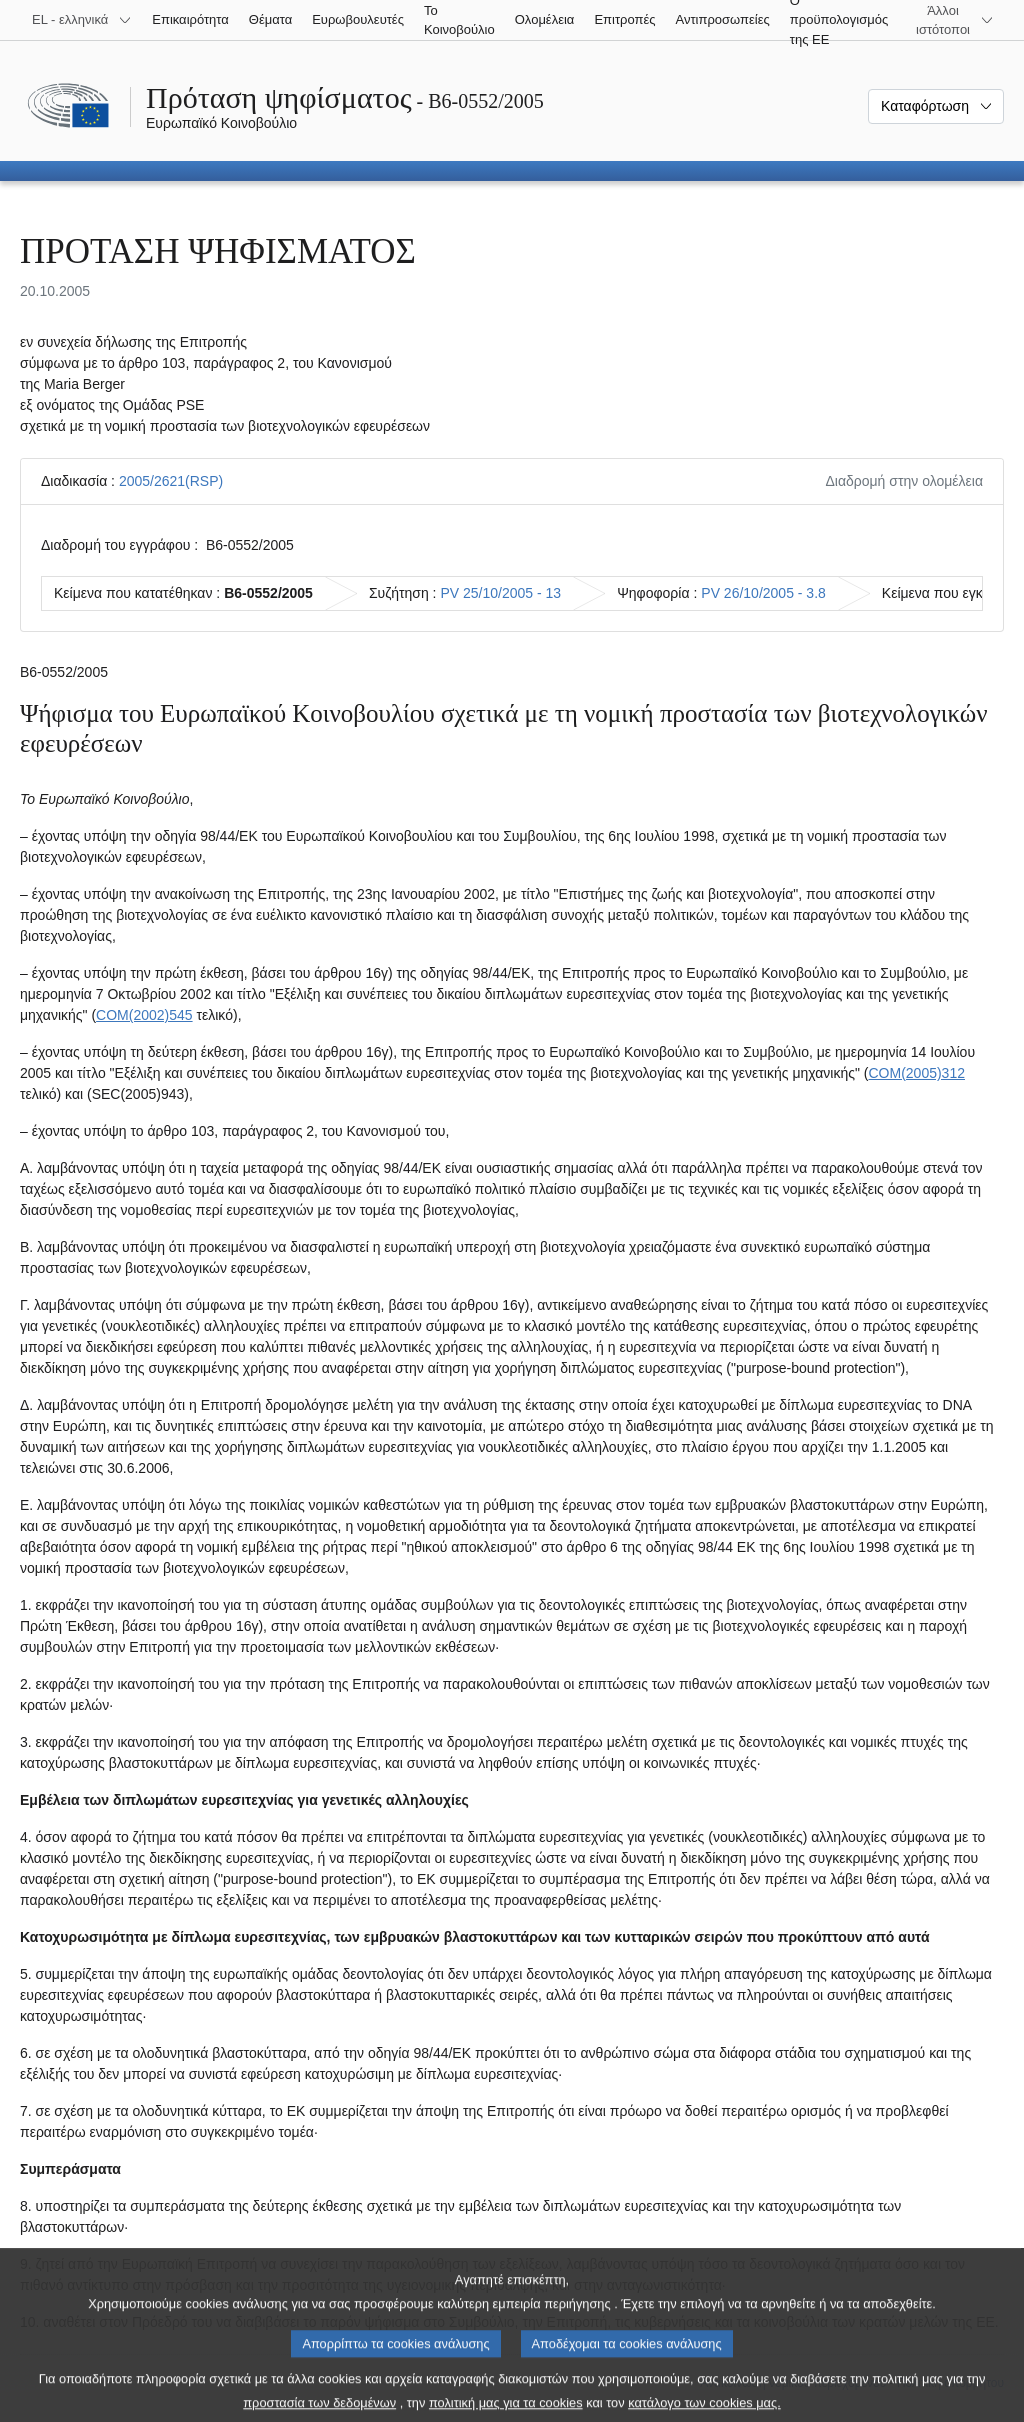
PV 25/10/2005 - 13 (500, 593)
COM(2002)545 (144, 1015)
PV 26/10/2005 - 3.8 (763, 593)
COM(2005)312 (916, 1073)
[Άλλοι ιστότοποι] (955, 20)
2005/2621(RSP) (171, 481)
